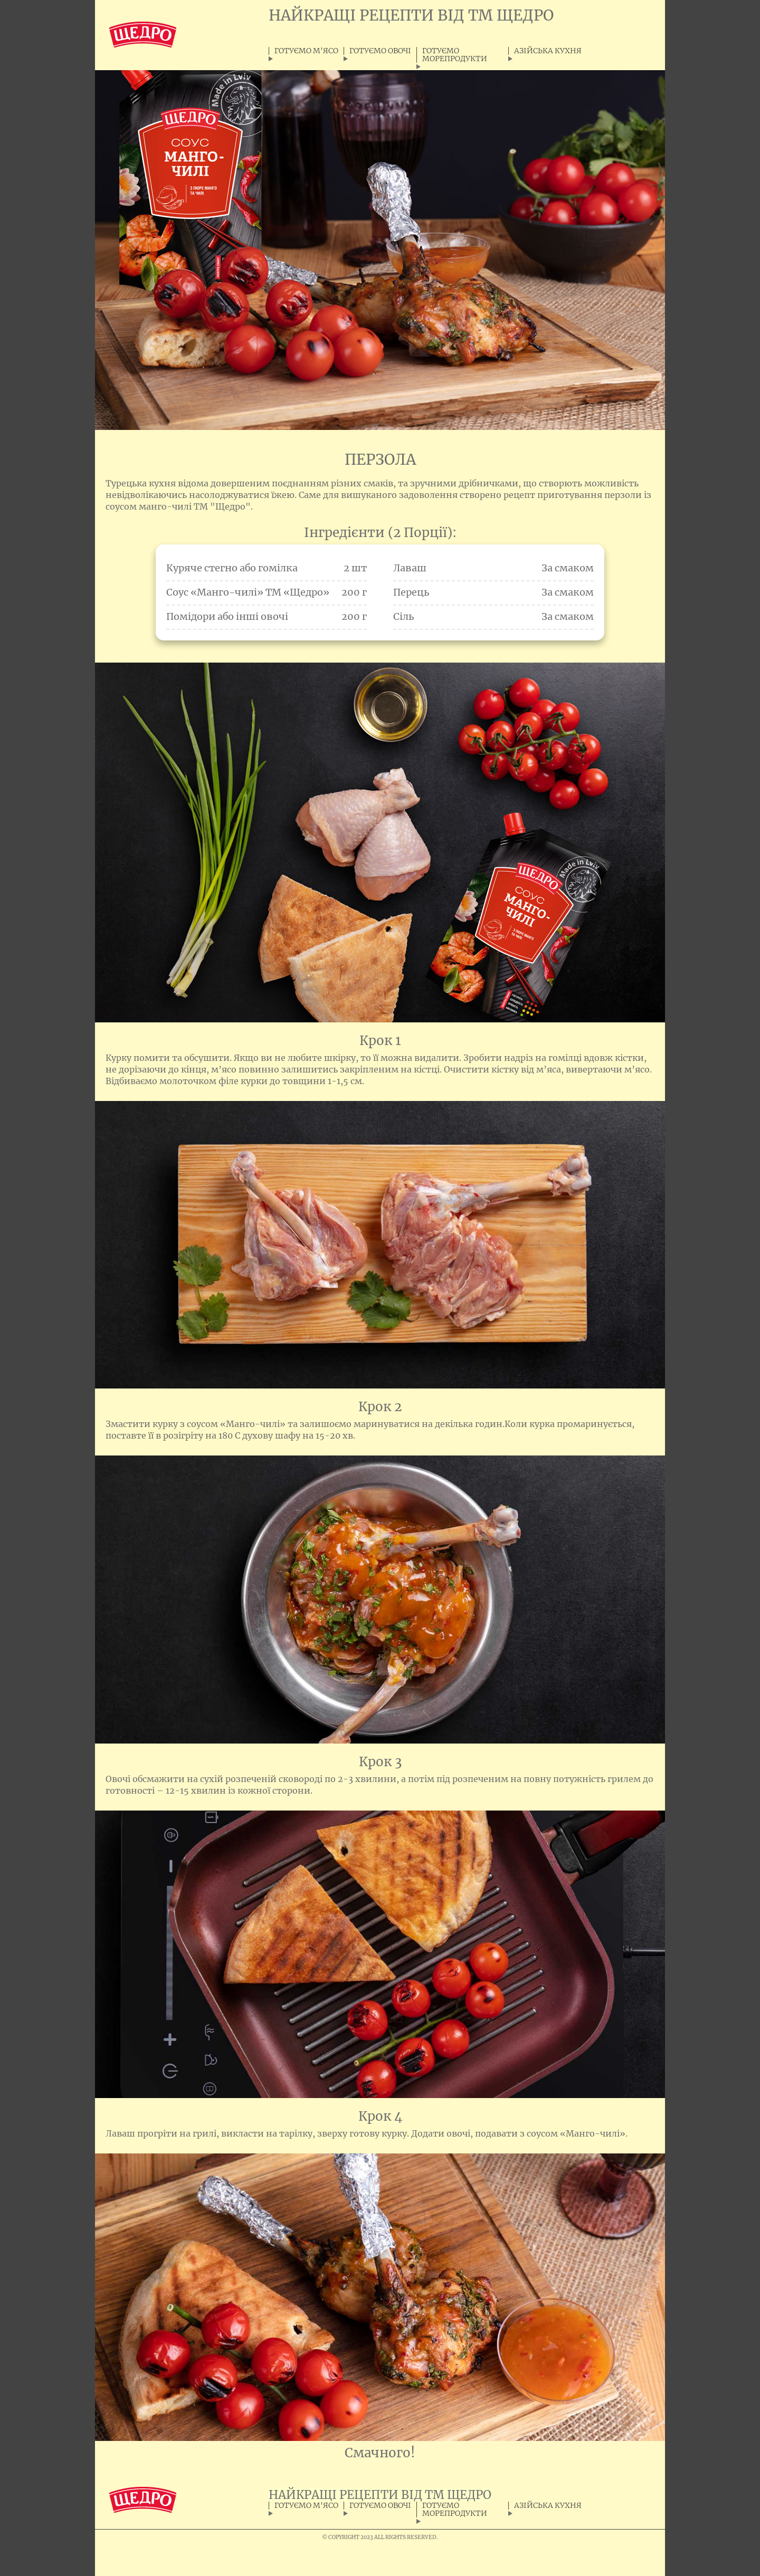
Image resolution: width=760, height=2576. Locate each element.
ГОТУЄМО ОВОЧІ (380, 51)
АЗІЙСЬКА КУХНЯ (548, 51)
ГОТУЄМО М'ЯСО (306, 51)
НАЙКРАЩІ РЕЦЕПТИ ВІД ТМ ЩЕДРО (411, 15)
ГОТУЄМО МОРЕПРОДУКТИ (454, 55)
